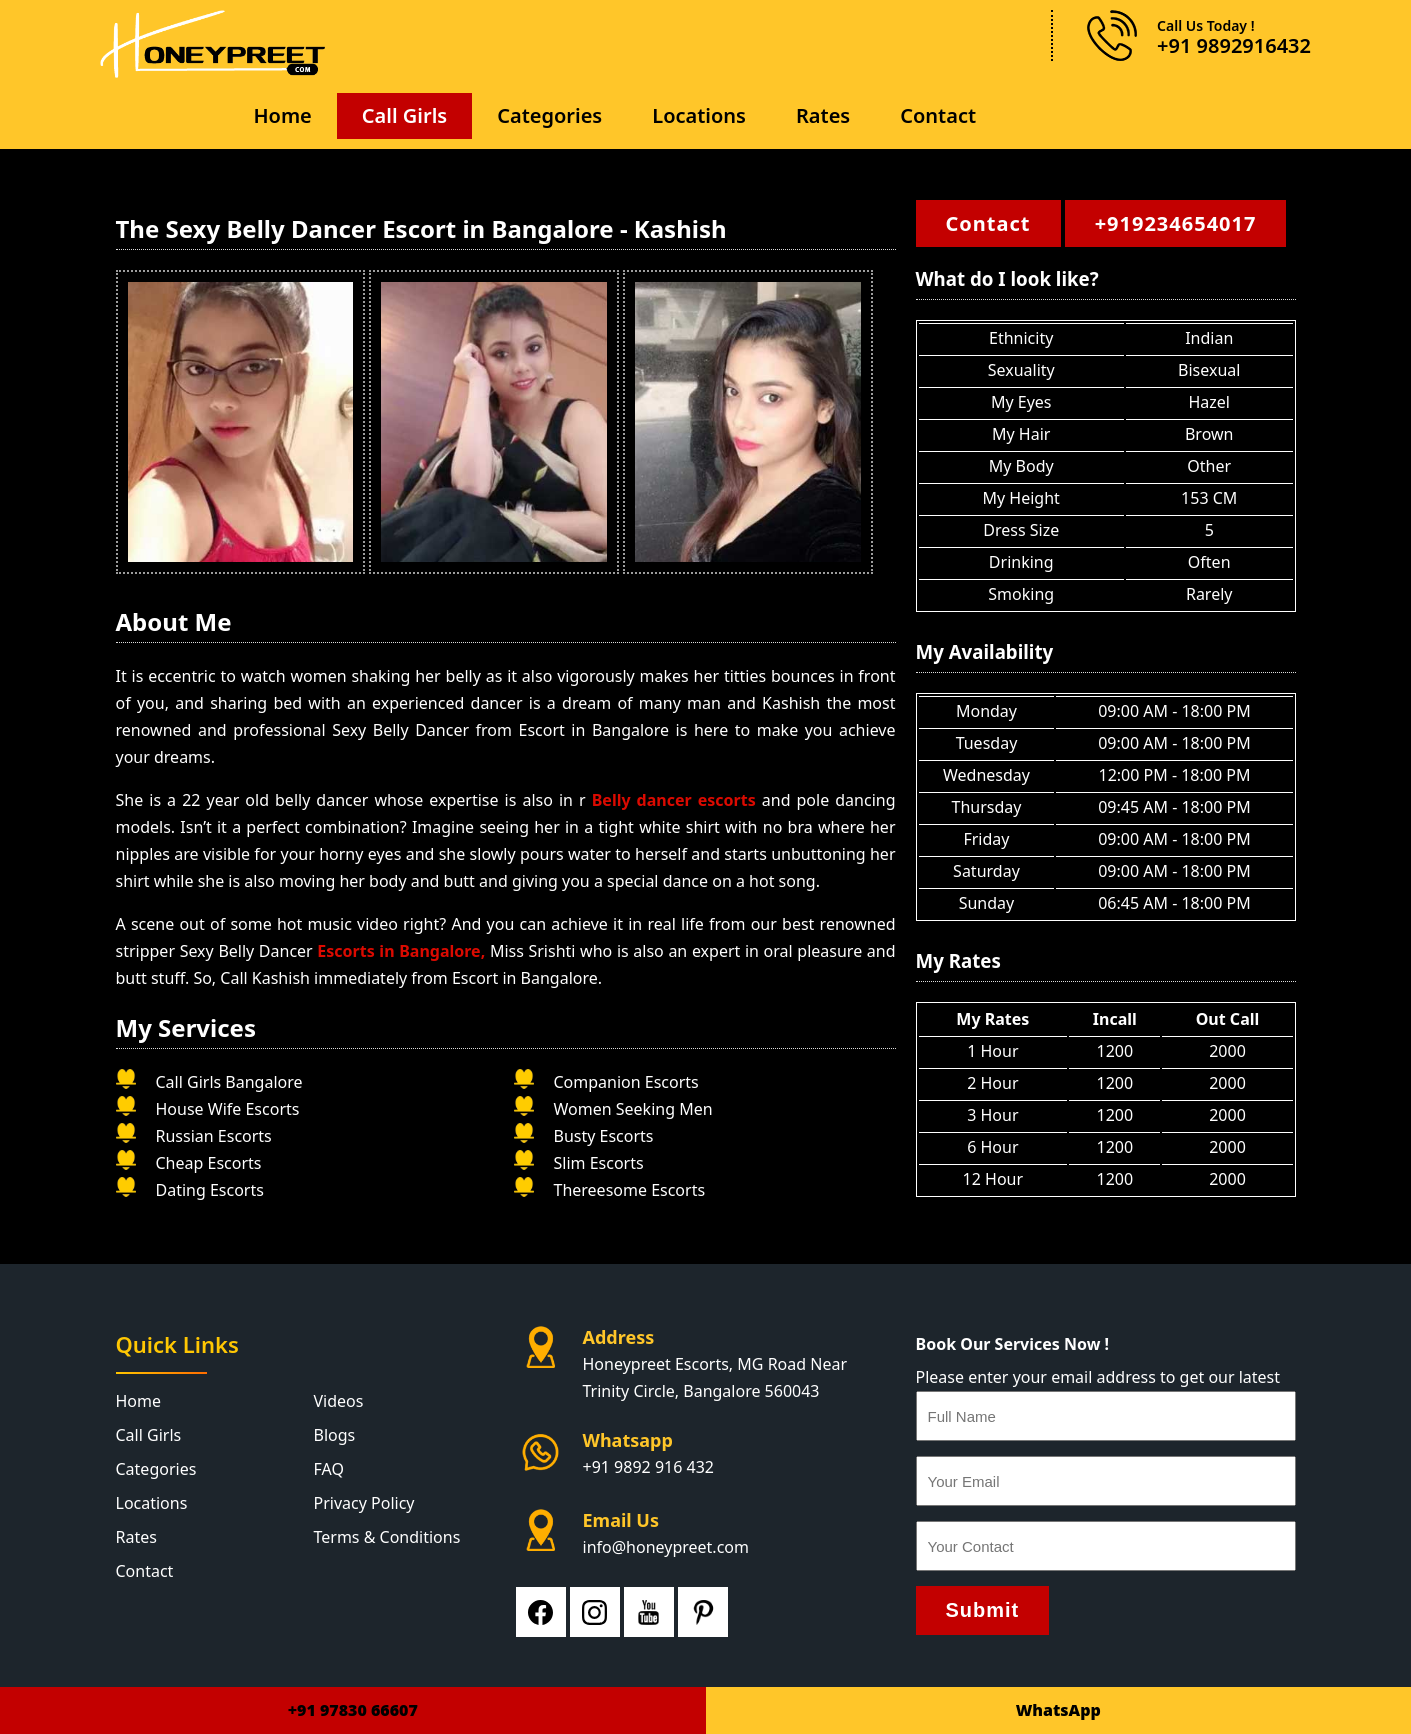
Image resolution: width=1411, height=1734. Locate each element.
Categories (549, 115)
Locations (699, 115)
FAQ (329, 1469)
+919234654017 (1176, 223)
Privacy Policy (364, 1503)
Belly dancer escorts (677, 800)
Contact (938, 115)
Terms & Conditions (387, 1537)
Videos (339, 1401)
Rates (823, 115)
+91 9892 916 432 (648, 1467)
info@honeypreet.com (666, 1547)
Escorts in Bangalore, (403, 951)
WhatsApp (1058, 1710)
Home (282, 115)
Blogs (335, 1435)
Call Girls (404, 115)
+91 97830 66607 (353, 1710)
